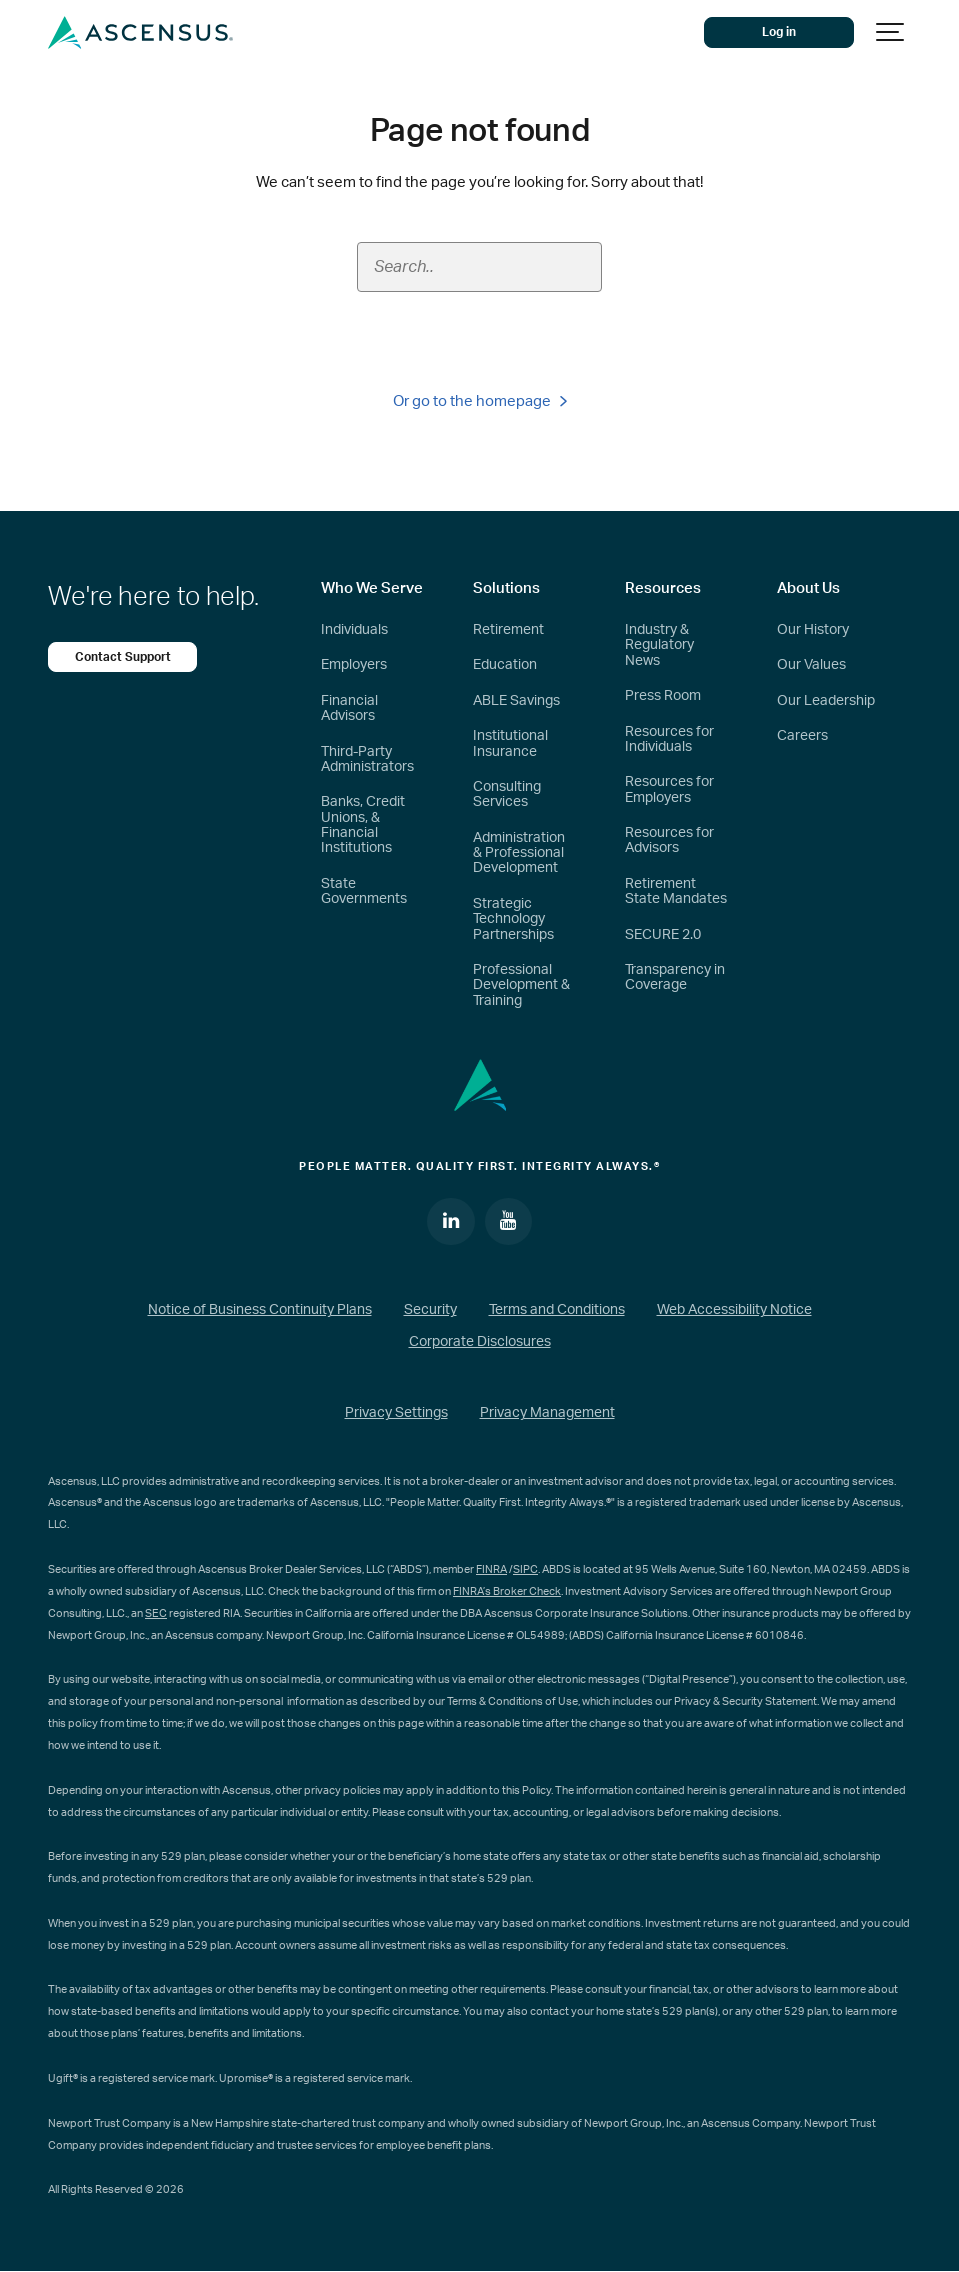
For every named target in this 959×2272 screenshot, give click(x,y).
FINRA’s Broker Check (507, 1591)
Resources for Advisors (669, 840)
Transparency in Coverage (675, 977)
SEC (156, 1613)
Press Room (663, 696)
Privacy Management (547, 1413)
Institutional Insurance (510, 743)
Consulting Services (507, 794)
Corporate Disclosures (480, 1342)
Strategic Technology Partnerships (513, 919)
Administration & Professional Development (519, 853)
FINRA (491, 1569)
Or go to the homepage (480, 401)
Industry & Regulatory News (659, 645)
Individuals (354, 630)
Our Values (811, 665)
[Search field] (480, 267)
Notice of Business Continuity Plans (260, 1311)
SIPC (525, 1569)
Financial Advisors (349, 708)
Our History (813, 630)
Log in (780, 32)
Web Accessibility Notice (734, 1311)
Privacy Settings (396, 1413)
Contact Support (123, 657)
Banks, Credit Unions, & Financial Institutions (363, 825)
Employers (354, 665)
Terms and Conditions (557, 1311)
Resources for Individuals (669, 739)
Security (430, 1311)
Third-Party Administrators (367, 759)
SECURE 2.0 (663, 935)
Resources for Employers (669, 789)
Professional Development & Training (521, 985)
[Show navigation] (891, 32)
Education (505, 665)
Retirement (508, 630)
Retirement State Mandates (676, 891)
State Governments (364, 891)
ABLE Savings (516, 701)
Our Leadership (826, 701)
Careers (802, 736)
